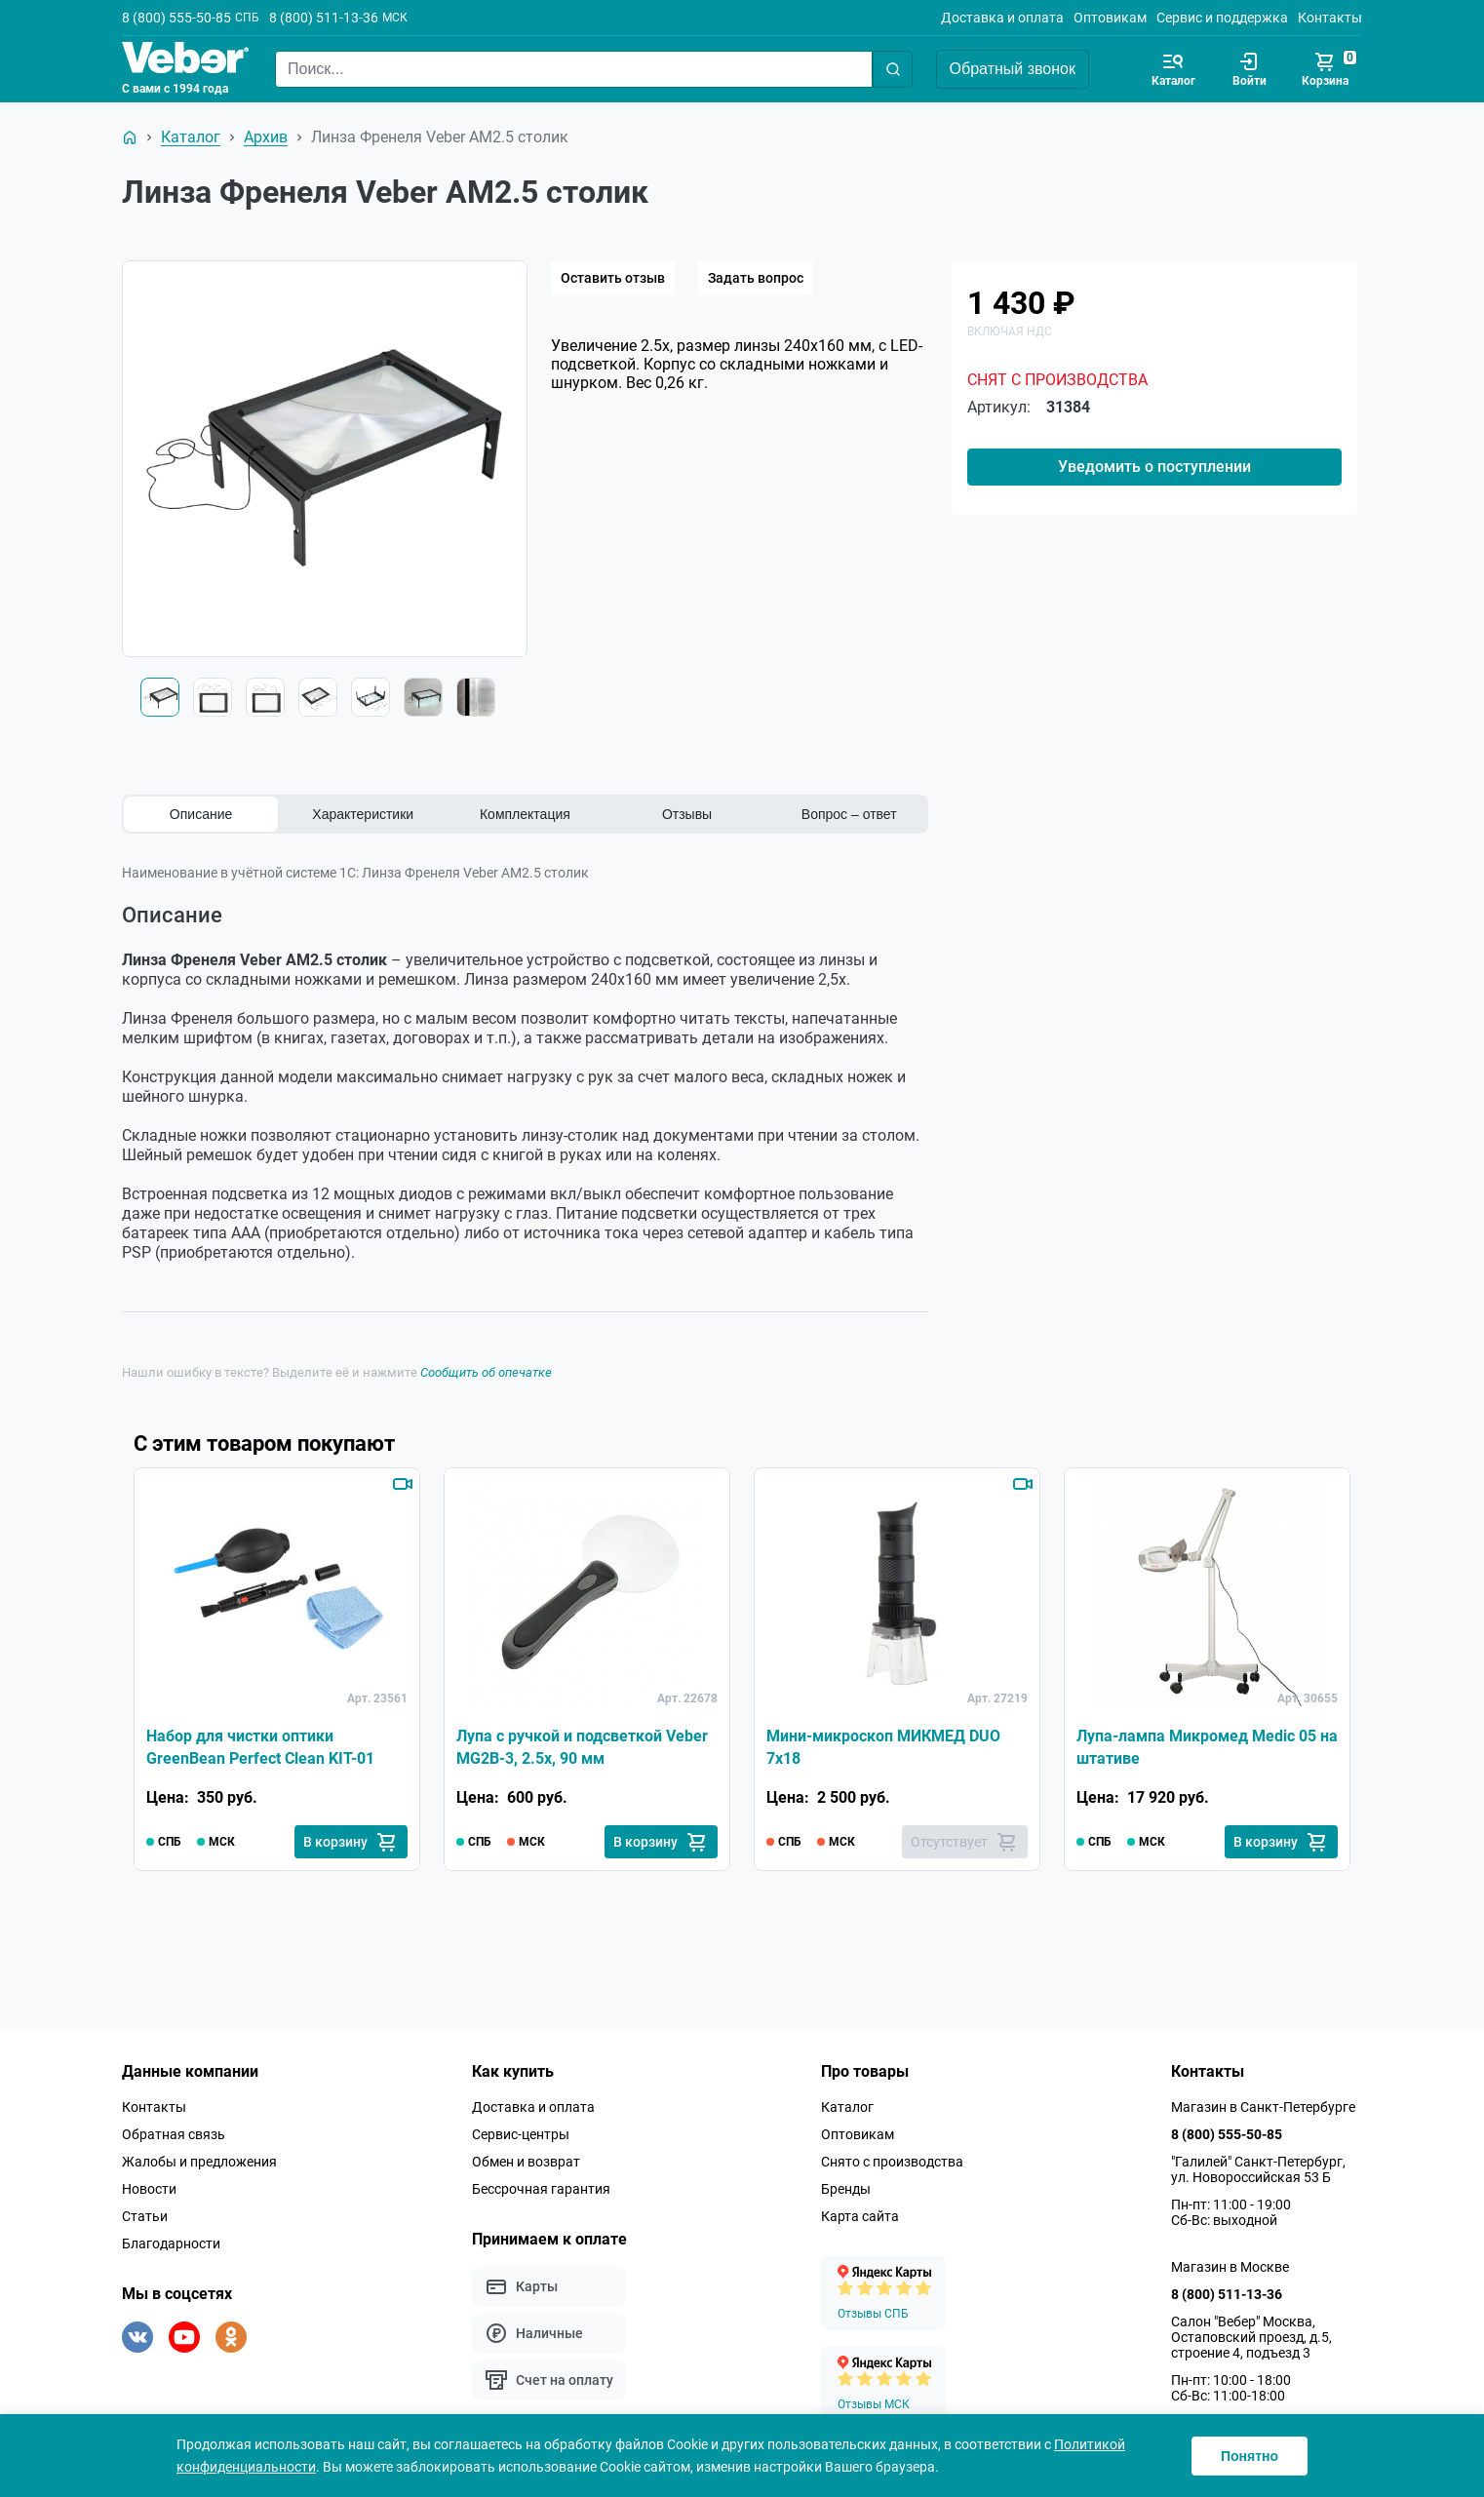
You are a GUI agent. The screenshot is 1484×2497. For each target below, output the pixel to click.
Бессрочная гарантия (541, 2189)
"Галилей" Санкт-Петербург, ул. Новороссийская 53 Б (1258, 2169)
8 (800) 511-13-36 (323, 17)
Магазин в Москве (1230, 2267)
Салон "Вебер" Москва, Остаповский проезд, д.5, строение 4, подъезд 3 (1251, 2337)
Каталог (847, 2107)
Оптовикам (1110, 17)
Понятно (1249, 2456)
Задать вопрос (755, 278)
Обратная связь (173, 2134)
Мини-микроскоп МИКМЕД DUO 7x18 (883, 1747)
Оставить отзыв (613, 278)
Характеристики (362, 814)
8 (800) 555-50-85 (176, 17)
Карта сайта (860, 2216)
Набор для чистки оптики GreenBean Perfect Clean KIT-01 (260, 1747)
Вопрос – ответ (849, 814)
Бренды (846, 2189)
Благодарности (171, 2243)
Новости (149, 2189)
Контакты (1330, 17)
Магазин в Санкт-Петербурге (1263, 2107)
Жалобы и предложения (199, 2161)
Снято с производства (892, 2161)
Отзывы (687, 814)
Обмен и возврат (526, 2161)
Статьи (145, 2216)
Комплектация (525, 814)
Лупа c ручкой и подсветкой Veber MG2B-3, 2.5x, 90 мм (582, 1747)
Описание (201, 814)
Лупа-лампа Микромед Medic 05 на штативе (1207, 1747)
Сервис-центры (520, 2134)
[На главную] (129, 137)
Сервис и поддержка (1222, 17)
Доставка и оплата (1002, 17)
